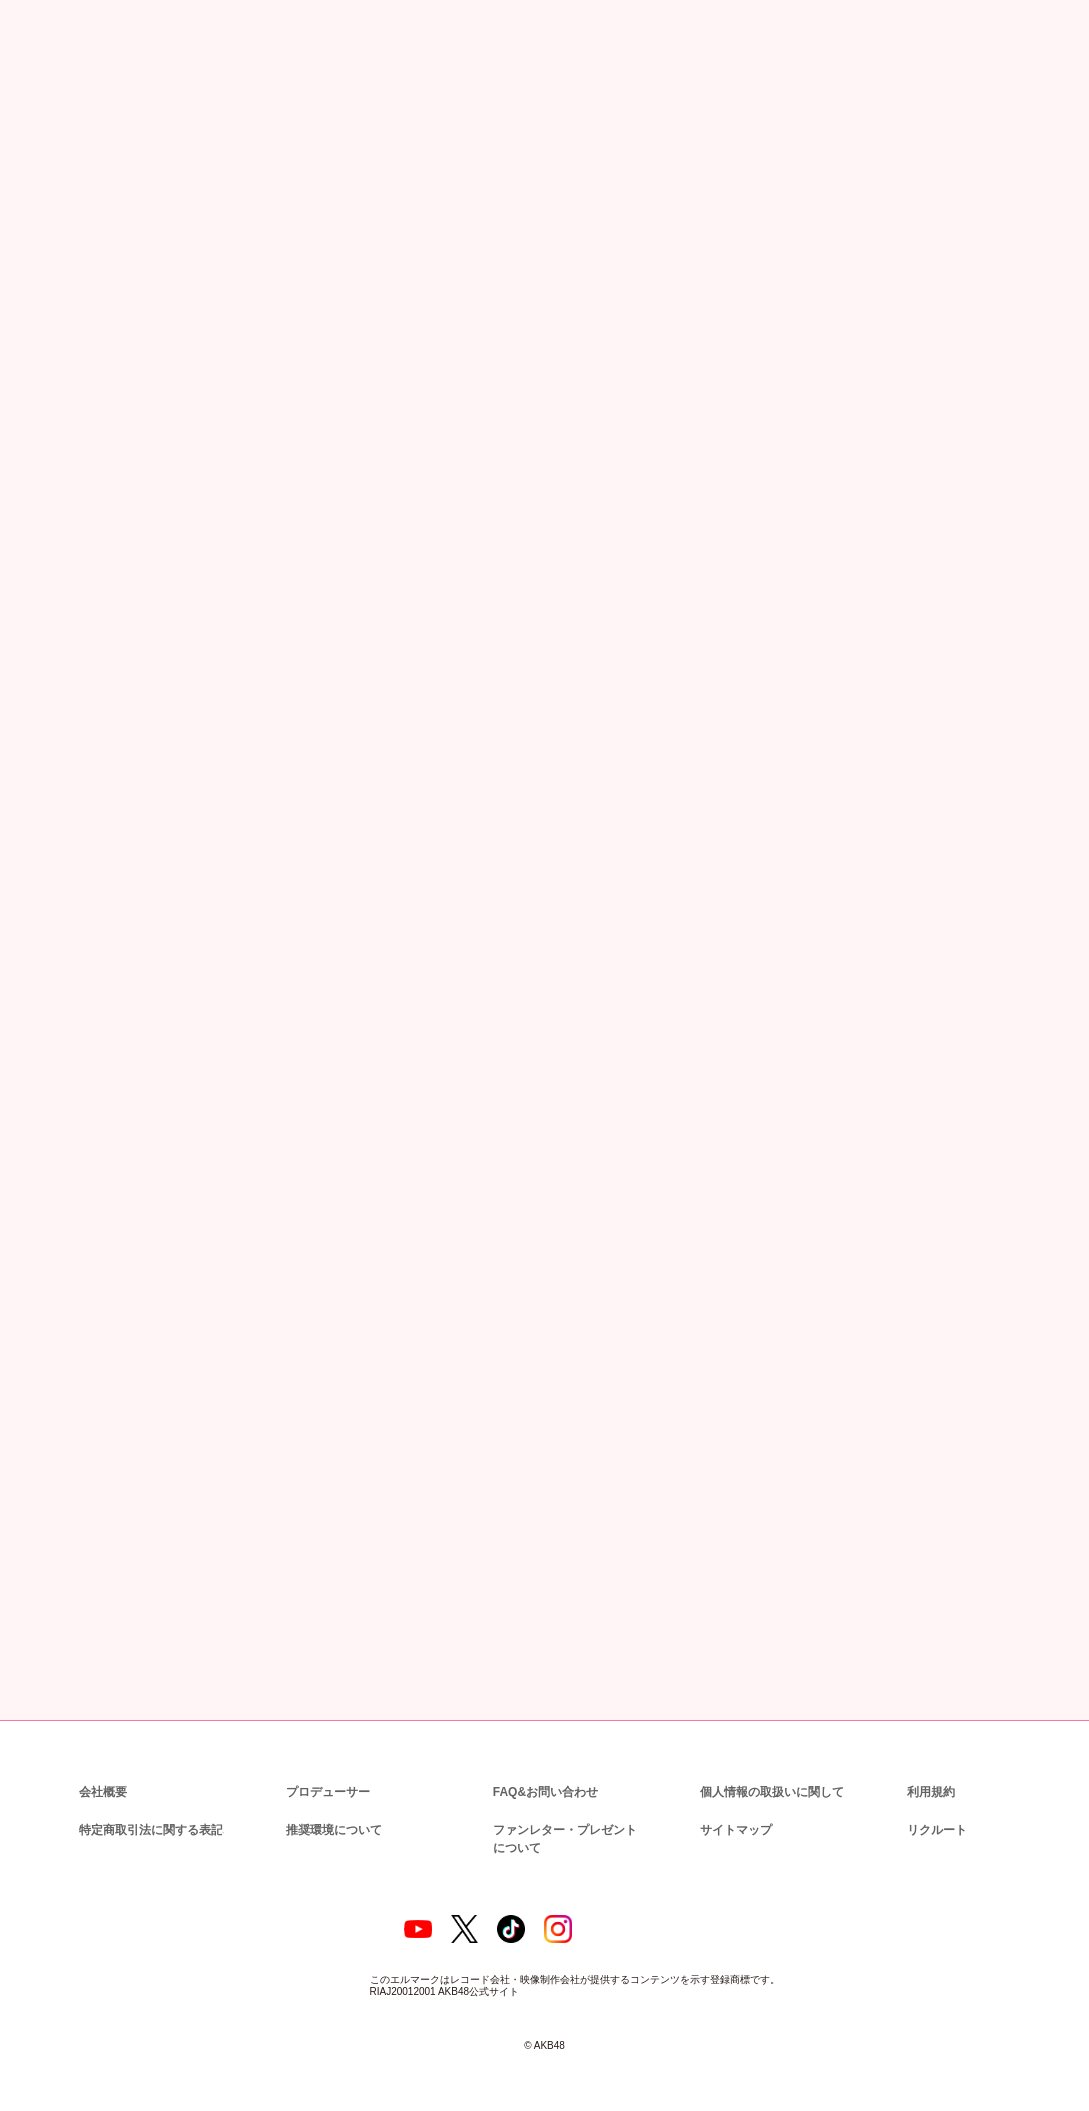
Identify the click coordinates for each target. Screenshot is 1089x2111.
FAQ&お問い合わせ (545, 1769)
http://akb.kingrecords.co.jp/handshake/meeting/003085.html (545, 820)
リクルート (934, 1807)
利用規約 (931, 1769)
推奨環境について (332, 1807)
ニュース (97, 110)
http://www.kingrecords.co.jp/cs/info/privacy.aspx (346, 1347)
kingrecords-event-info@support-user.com (370, 1156)
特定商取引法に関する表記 (150, 1807)
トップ (40, 110)
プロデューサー (325, 1769)
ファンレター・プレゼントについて (568, 1816)
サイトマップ (732, 1807)
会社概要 (103, 1769)
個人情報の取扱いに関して (770, 1769)
